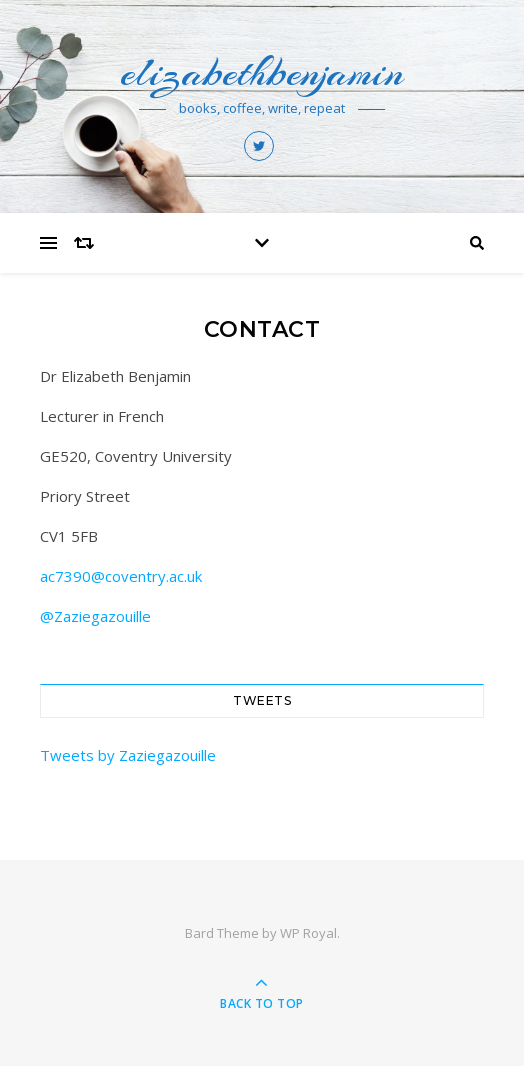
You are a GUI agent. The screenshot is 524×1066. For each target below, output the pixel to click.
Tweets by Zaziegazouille (128, 755)
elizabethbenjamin (262, 72)
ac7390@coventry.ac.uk (121, 576)
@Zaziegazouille (95, 616)
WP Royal (308, 933)
